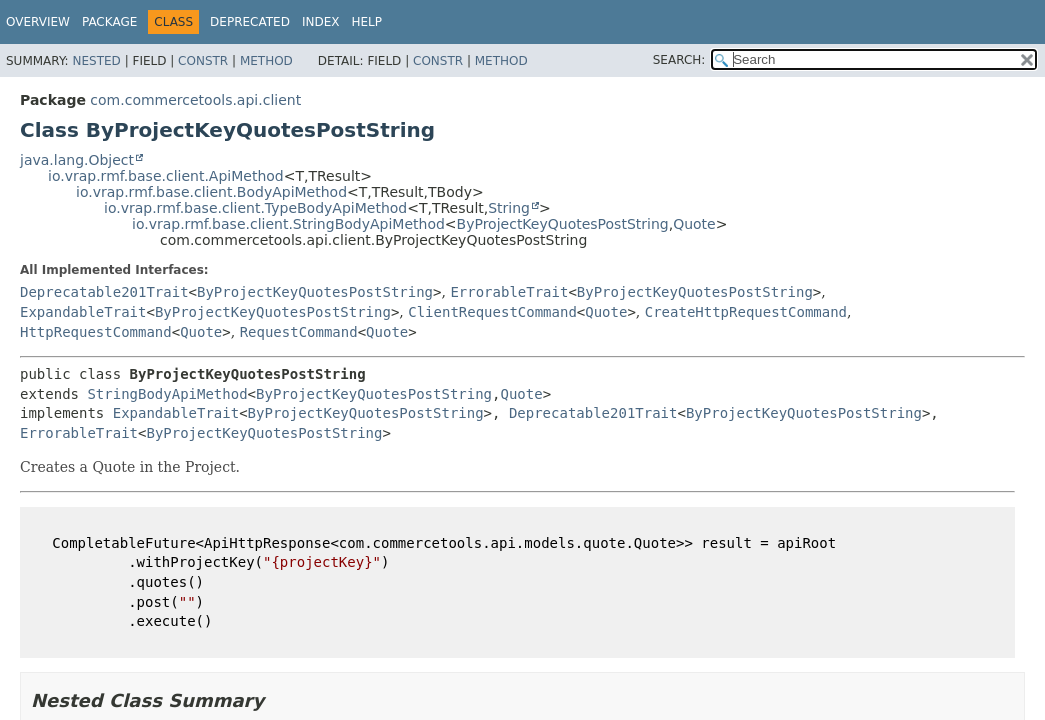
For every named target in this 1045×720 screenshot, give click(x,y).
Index (321, 22)
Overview (38, 22)
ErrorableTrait (509, 292)
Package (109, 22)
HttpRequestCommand (96, 332)
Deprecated (250, 22)
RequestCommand (299, 332)
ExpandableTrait (83, 312)
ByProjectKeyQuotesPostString (563, 224)
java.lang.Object (77, 160)
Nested (96, 61)
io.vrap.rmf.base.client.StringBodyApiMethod (288, 224)
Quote (694, 224)
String (509, 208)
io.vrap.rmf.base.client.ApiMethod (166, 176)
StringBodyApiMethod (167, 394)
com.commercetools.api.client (195, 100)
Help (366, 22)
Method (266, 61)
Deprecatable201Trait (104, 292)
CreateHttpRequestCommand (746, 312)
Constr (203, 61)
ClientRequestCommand (492, 312)
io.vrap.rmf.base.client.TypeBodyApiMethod (255, 208)
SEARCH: (679, 60)
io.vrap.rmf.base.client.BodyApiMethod (211, 192)
